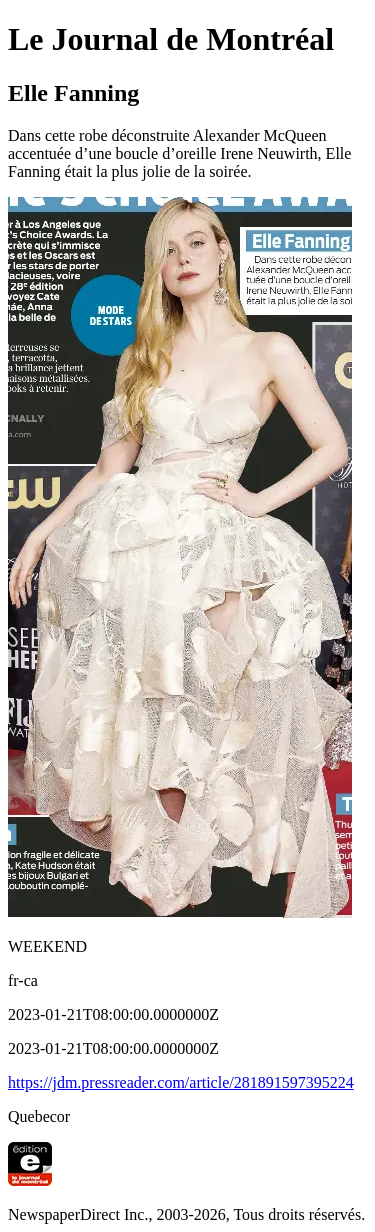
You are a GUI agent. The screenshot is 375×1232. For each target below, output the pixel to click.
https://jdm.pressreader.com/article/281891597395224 (181, 1082)
